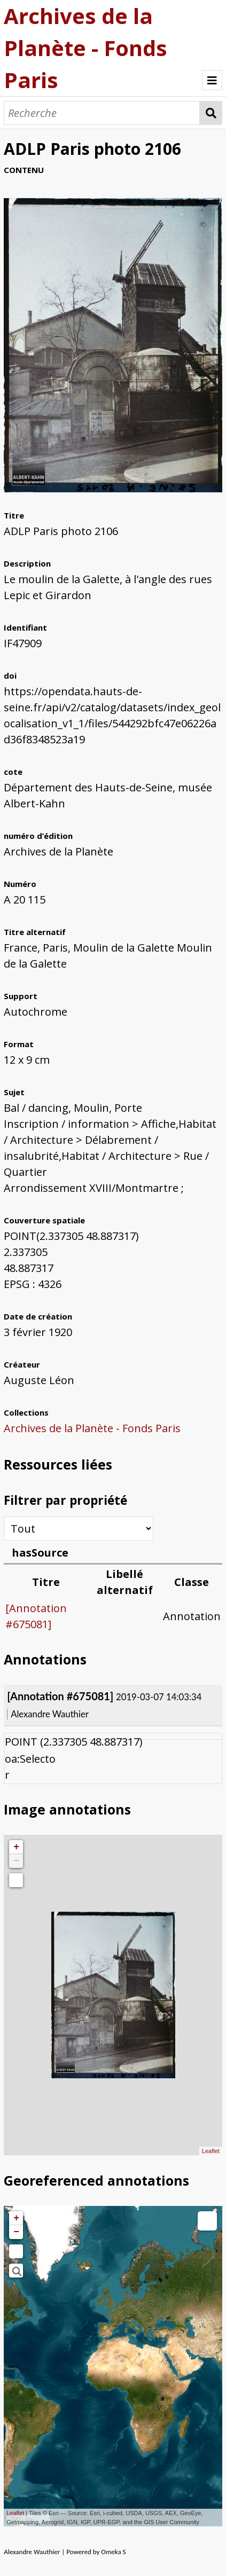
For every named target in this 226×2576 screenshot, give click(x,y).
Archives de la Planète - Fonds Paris (85, 48)
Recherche (211, 113)
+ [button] (16, 1847)
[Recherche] (102, 113)
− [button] (16, 1861)
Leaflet (211, 2151)
